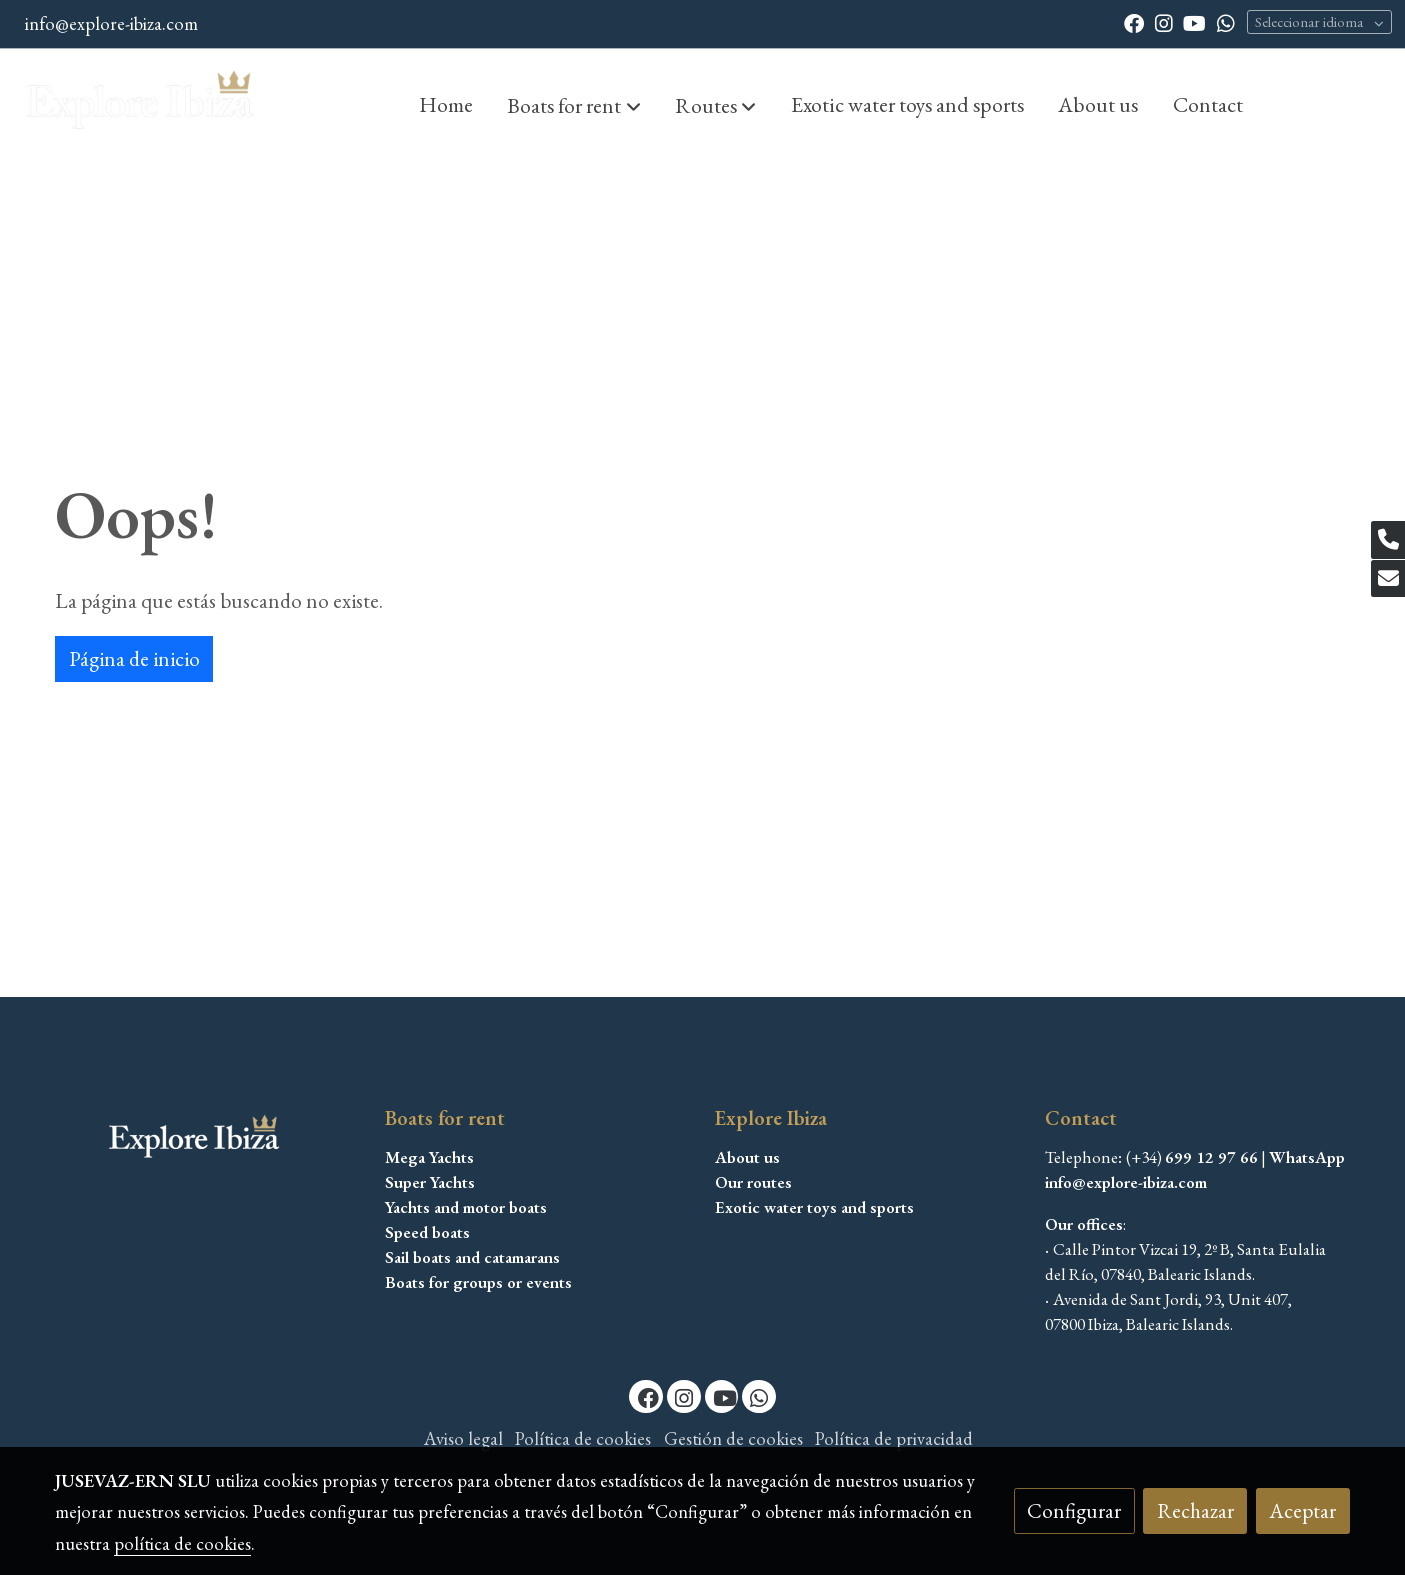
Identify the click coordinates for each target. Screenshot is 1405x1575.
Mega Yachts (429, 1157)
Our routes (753, 1182)
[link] (141, 104)
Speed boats (427, 1232)
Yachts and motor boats (466, 1207)
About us (747, 1157)
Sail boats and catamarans (472, 1257)
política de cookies (182, 1543)
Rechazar (1195, 1510)
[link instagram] (1164, 22)
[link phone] (1388, 540)
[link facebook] (1134, 22)
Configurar (1074, 1510)
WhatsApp (1307, 1157)
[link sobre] (207, 1139)
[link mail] (1388, 579)
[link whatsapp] (1226, 22)
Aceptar (1302, 1510)
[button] (574, 105)
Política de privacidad (894, 1438)
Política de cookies (583, 1438)
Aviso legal (463, 1438)
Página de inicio (134, 658)
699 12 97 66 (1211, 1157)
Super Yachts (430, 1182)
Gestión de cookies (733, 1438)
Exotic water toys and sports (814, 1207)
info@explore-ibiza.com (111, 23)
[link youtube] (1194, 22)
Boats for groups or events (478, 1282)
